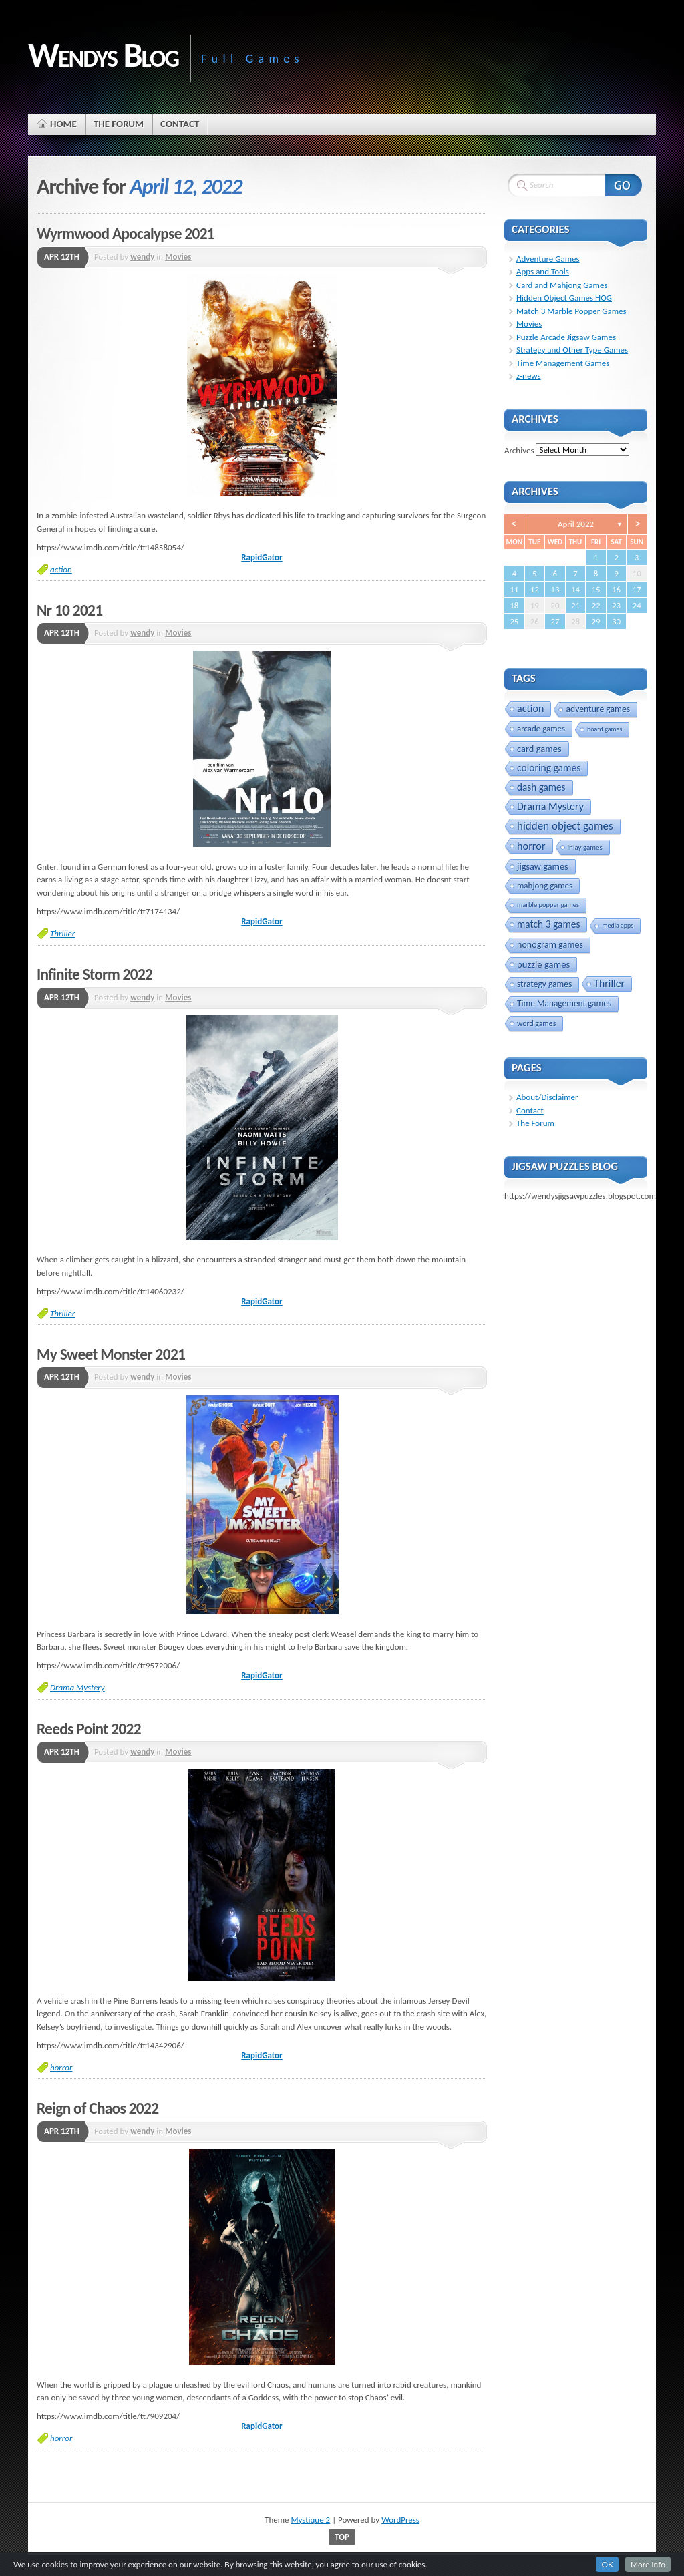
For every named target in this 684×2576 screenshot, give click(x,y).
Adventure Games (548, 259)
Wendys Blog (103, 54)
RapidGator (261, 557)
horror (61, 2067)
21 (575, 605)
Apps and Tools (542, 271)
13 (554, 589)
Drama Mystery (77, 1687)
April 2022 (576, 524)
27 (554, 621)
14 (575, 589)
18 (514, 605)
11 (514, 589)
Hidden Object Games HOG (564, 298)
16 (616, 589)
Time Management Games (562, 363)
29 (595, 621)
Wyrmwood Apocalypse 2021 (125, 233)
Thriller (62, 933)
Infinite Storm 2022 (94, 974)
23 (616, 605)
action (61, 569)
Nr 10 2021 (69, 610)
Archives (519, 450)
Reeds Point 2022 (89, 1729)
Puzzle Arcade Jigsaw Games (566, 337)
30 (616, 621)
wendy (142, 257)
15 (595, 589)
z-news (528, 376)
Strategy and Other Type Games (572, 350)
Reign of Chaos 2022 (97, 2108)
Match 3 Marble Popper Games (571, 311)
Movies (178, 257)
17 (637, 589)
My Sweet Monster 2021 (111, 1354)
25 (514, 621)
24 (637, 605)
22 (595, 605)
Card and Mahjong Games (562, 285)
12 (534, 589)
